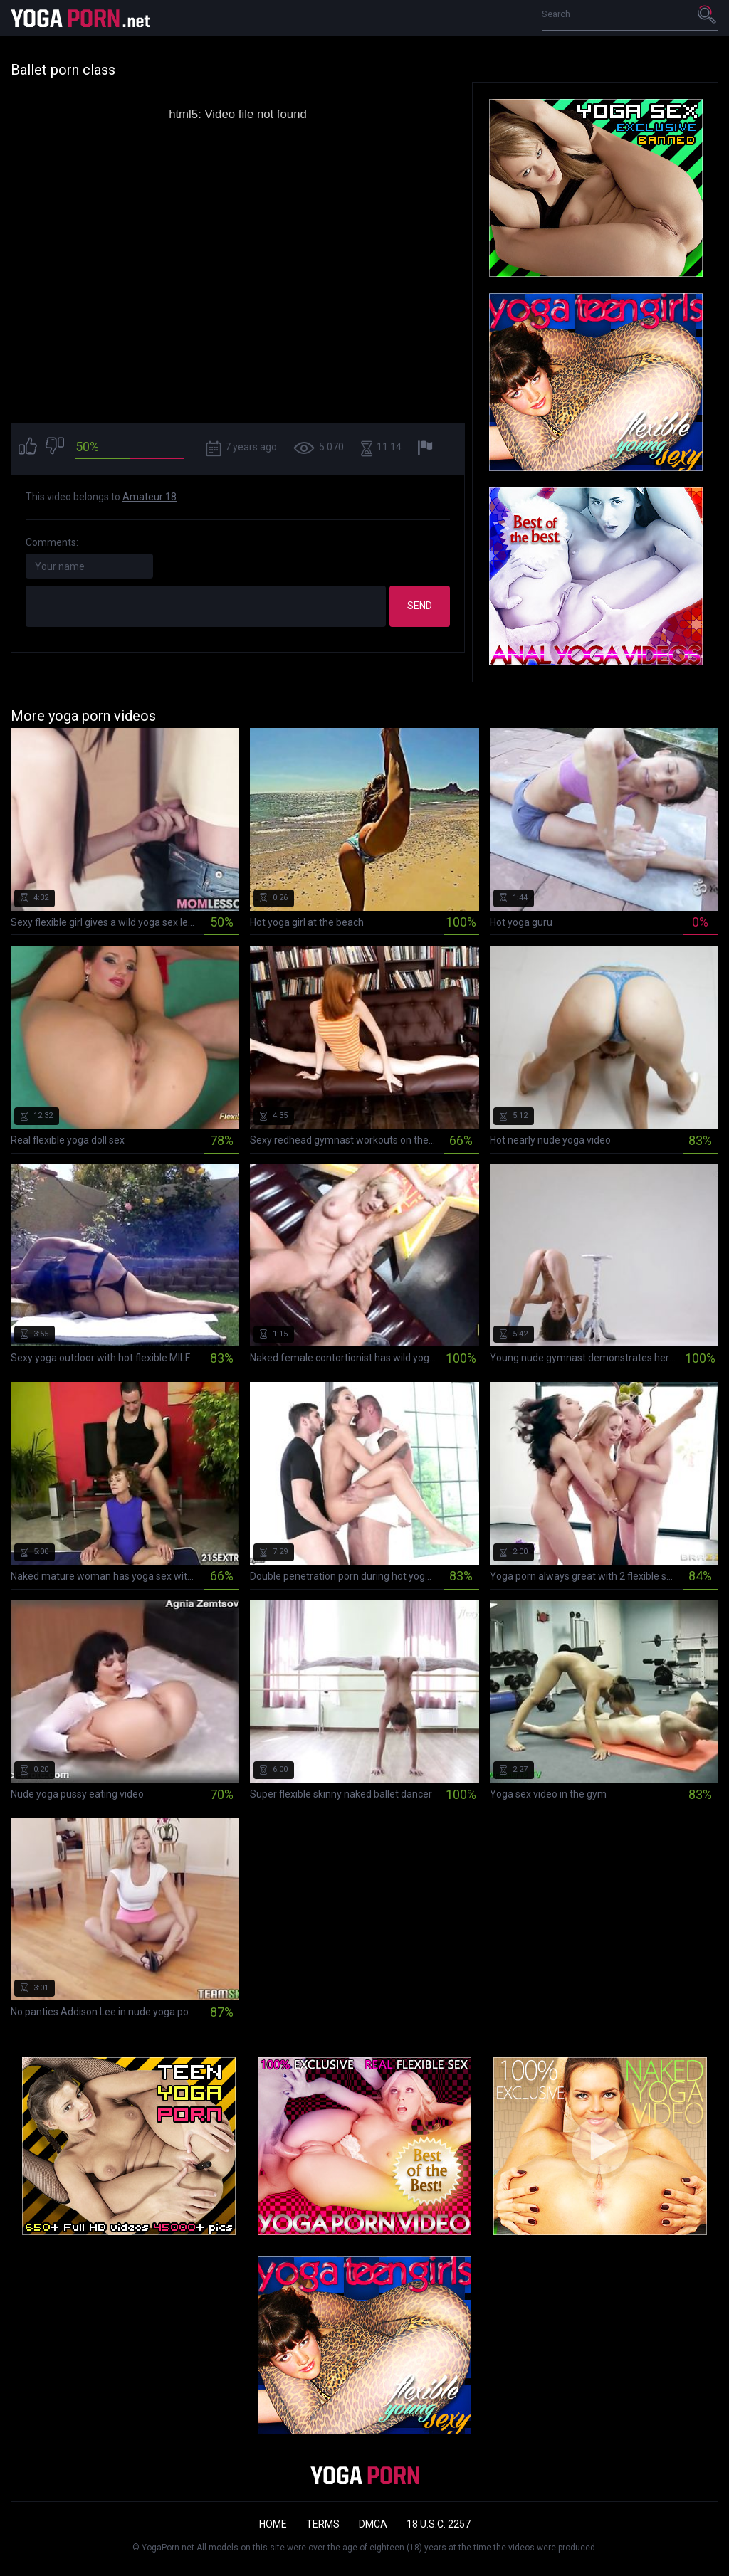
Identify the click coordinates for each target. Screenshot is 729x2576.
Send (419, 605)
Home (273, 2524)
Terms (323, 2524)
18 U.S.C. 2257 (439, 2524)
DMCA (373, 2524)
